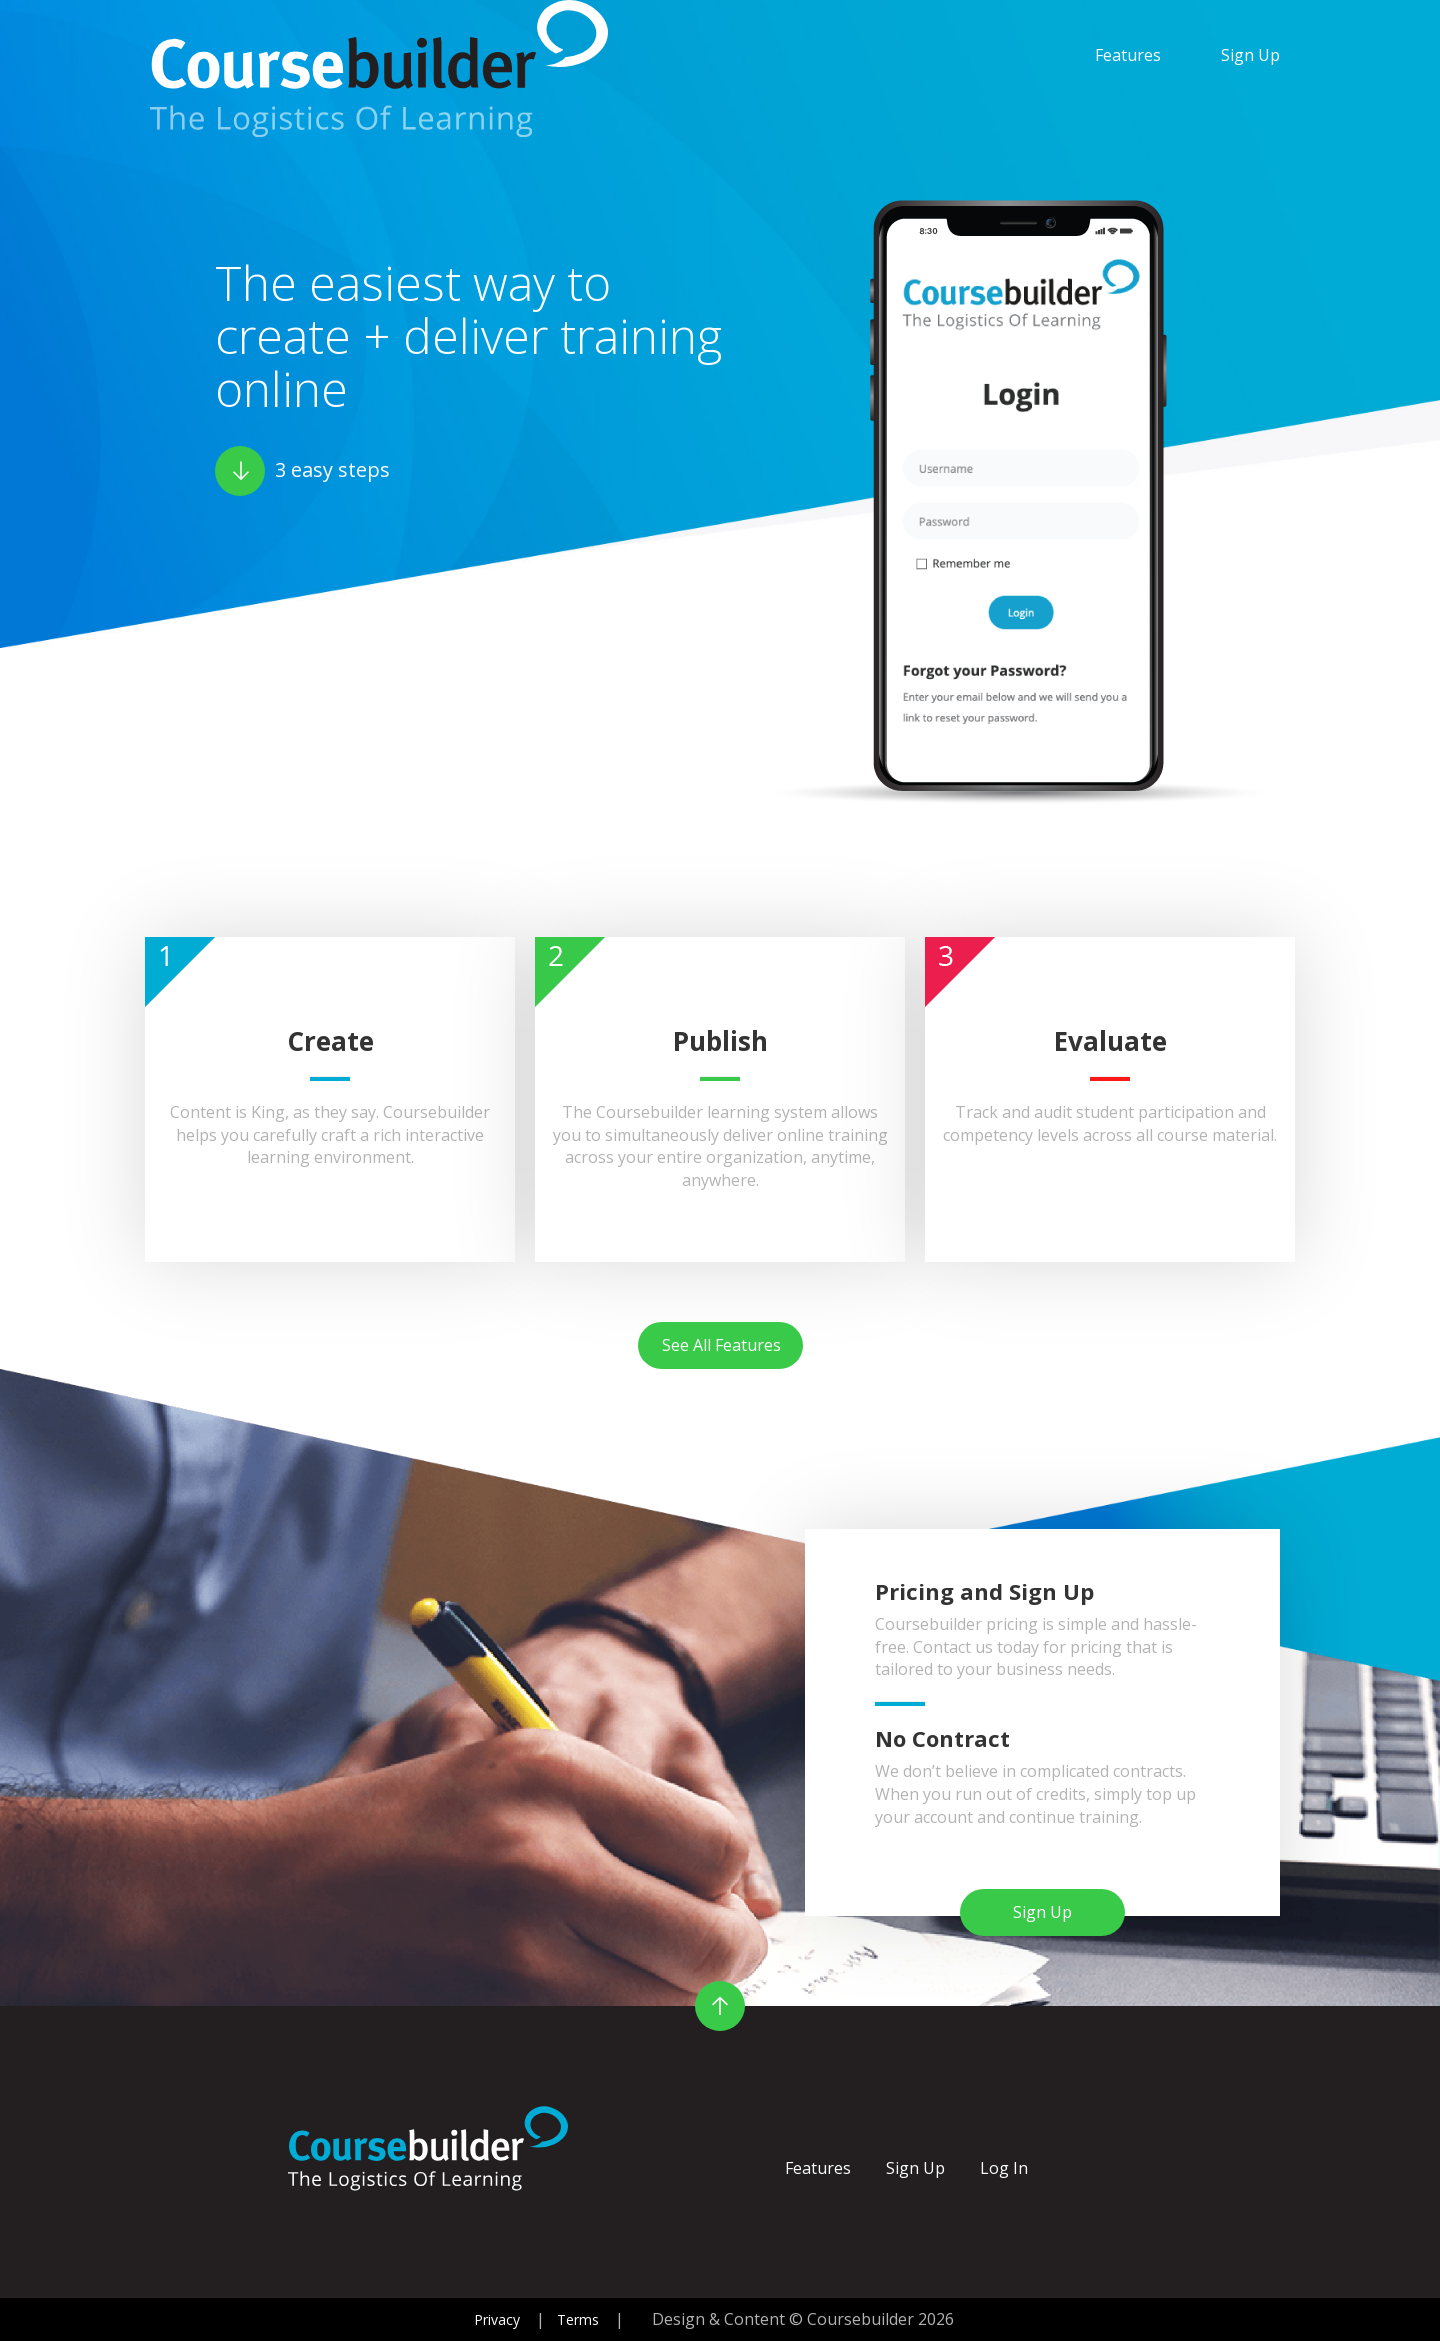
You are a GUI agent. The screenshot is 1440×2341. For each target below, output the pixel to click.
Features (1128, 55)
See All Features (721, 1345)
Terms (578, 2319)
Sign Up (1250, 55)
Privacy (497, 2319)
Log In (1004, 2168)
